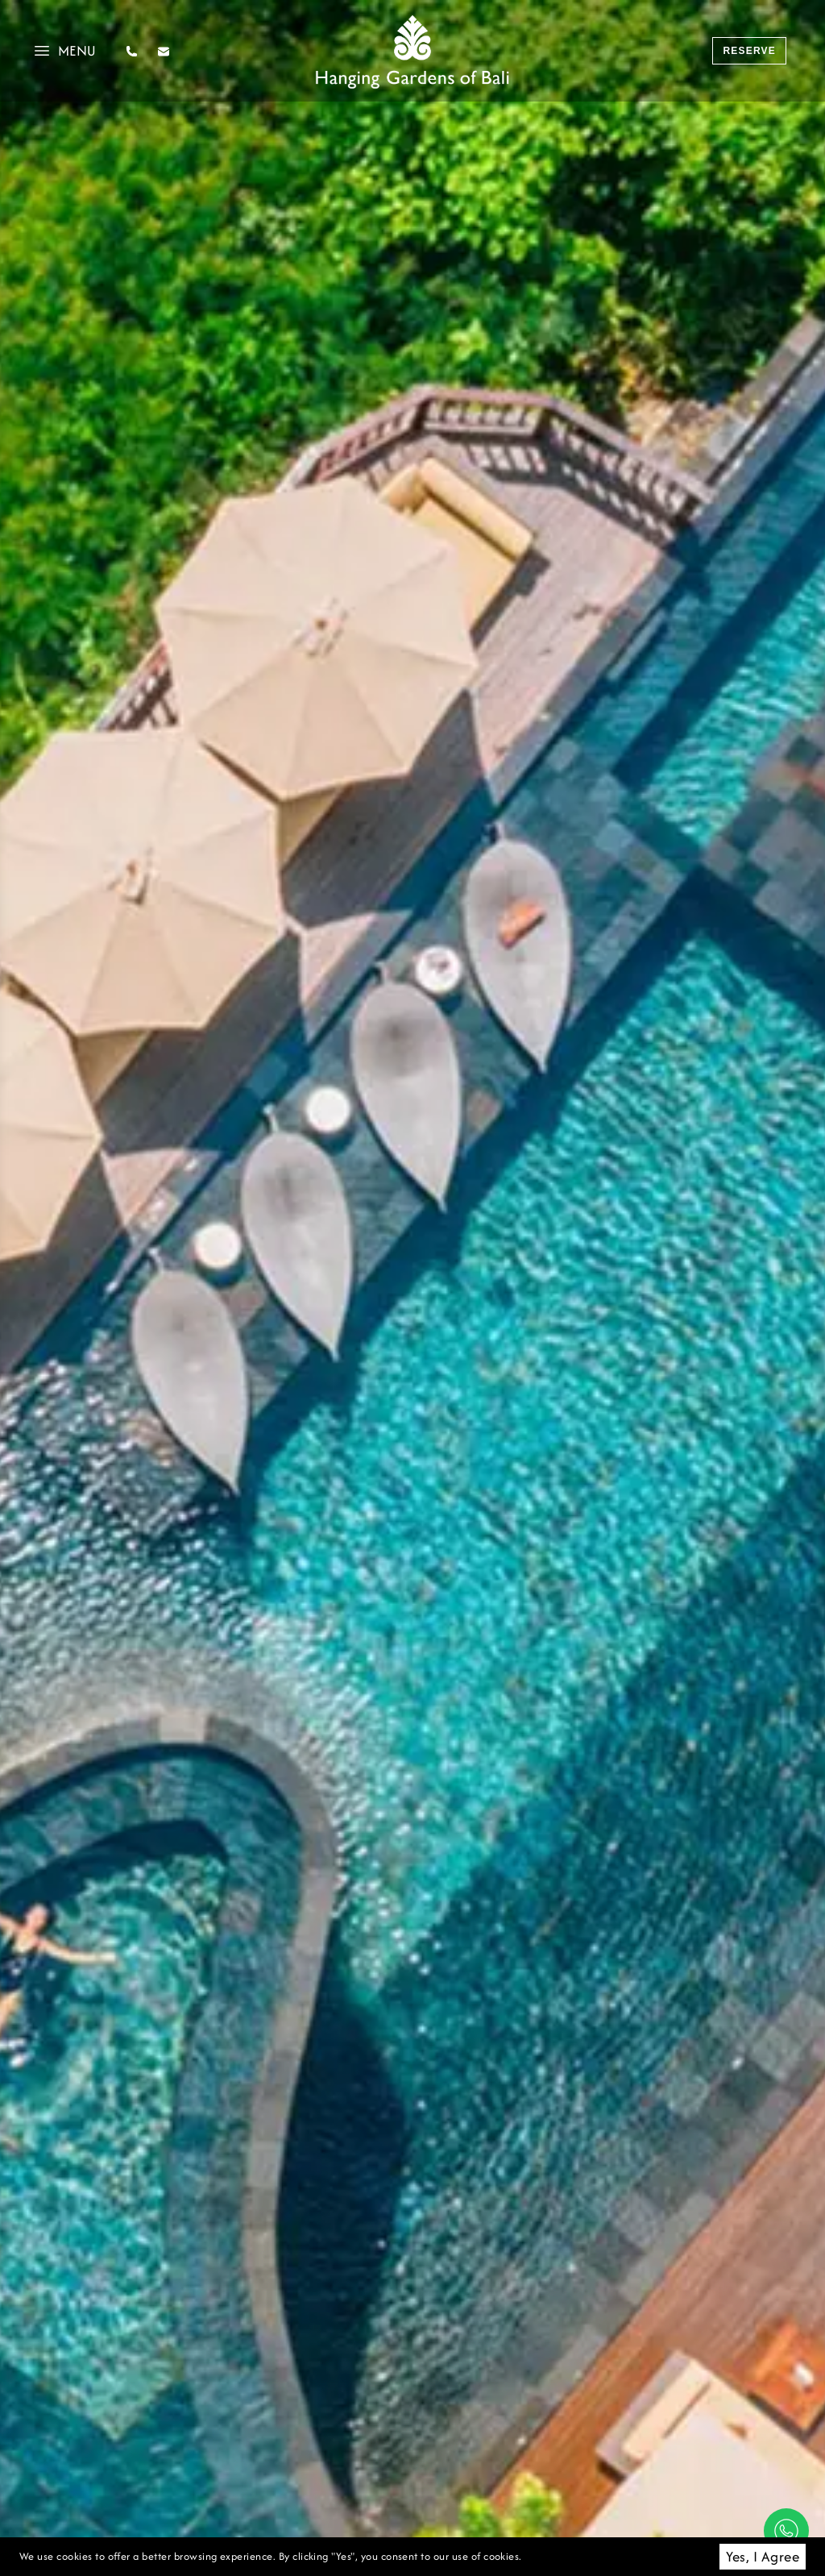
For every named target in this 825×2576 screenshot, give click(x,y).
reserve (749, 50)
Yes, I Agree (762, 2556)
